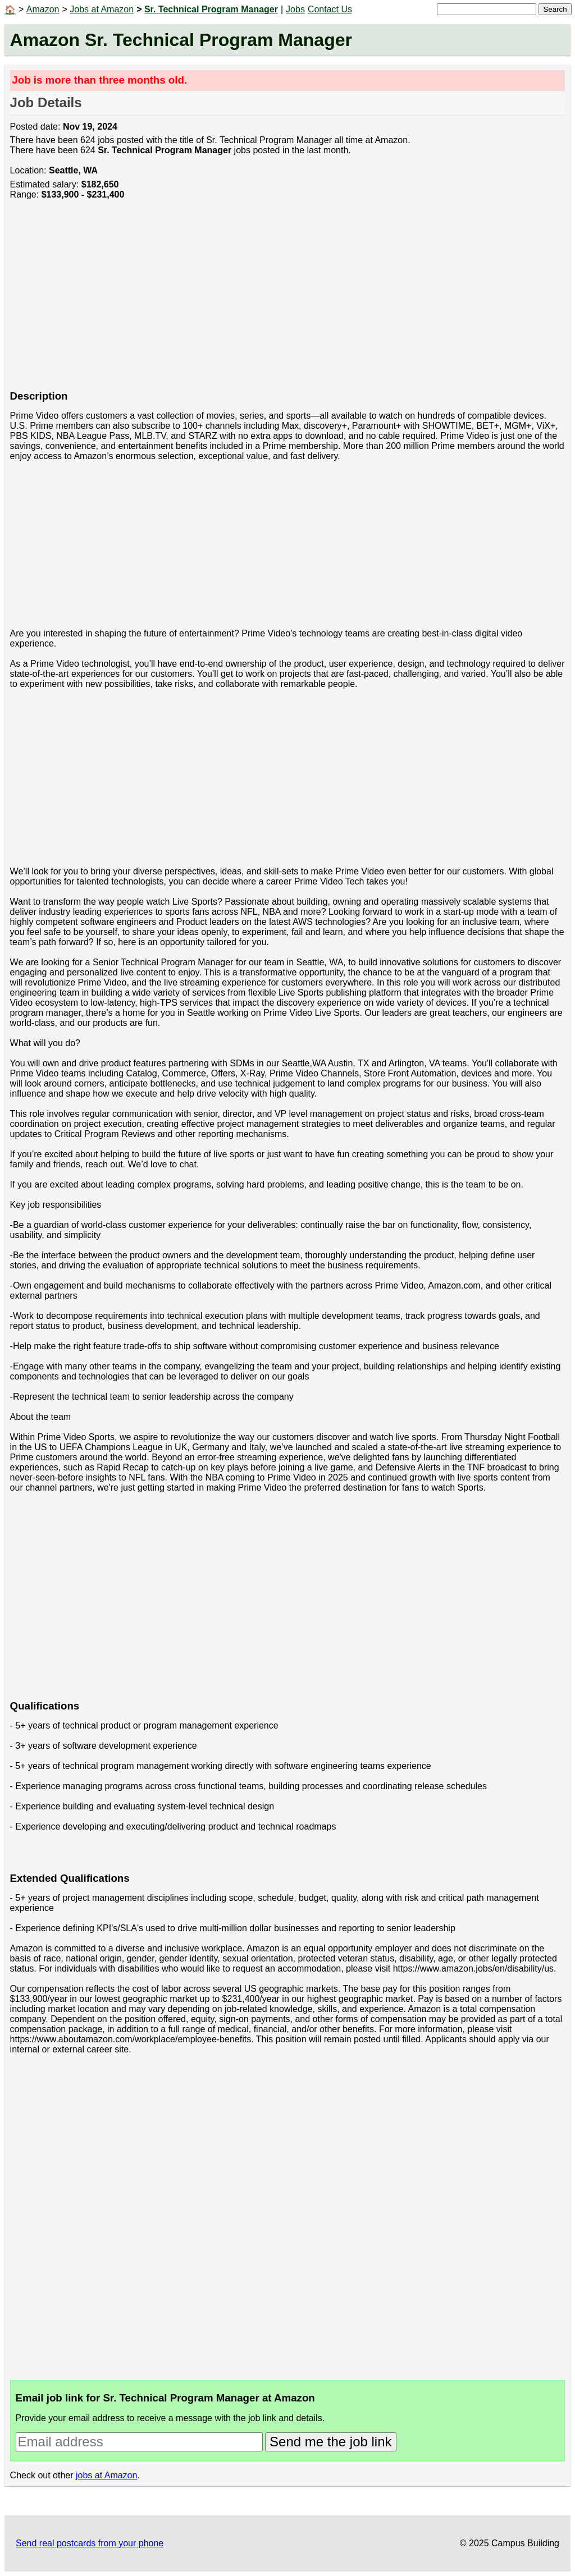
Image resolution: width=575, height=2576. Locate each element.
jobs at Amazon (106, 2475)
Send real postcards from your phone (89, 2543)
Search (555, 9)
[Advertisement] (287, 300)
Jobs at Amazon (102, 9)
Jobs (295, 9)
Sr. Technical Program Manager (211, 9)
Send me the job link (330, 2441)
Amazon (43, 9)
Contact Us (330, 9)
